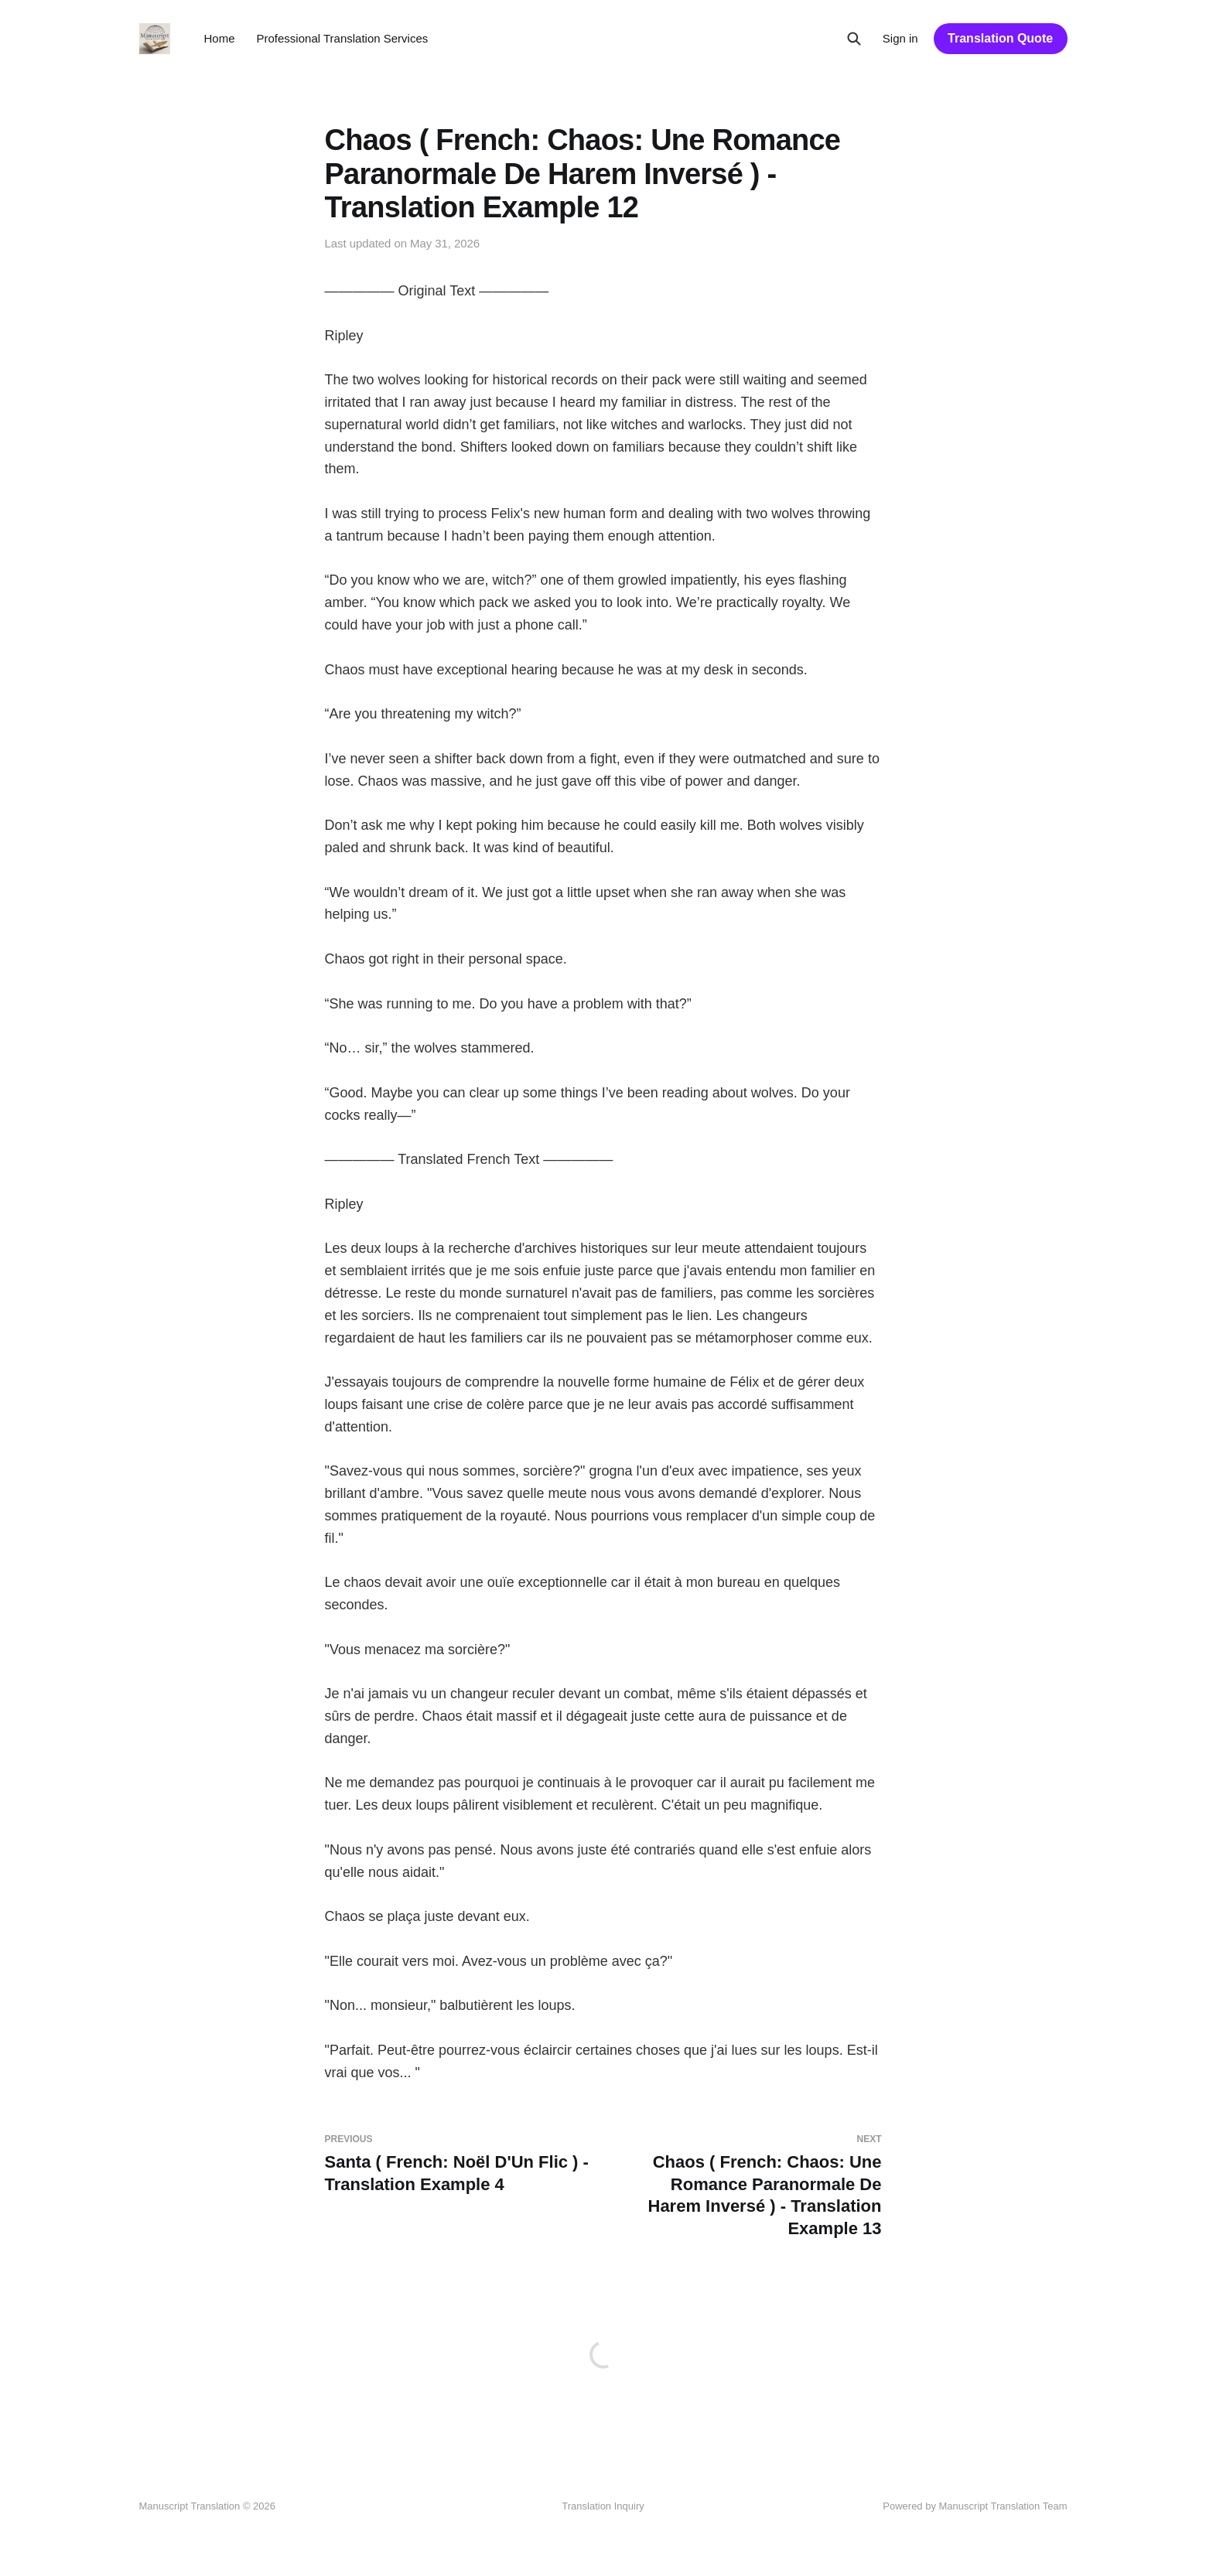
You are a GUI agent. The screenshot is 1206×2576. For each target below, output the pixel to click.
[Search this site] (854, 38)
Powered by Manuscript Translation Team (975, 2506)
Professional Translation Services (343, 38)
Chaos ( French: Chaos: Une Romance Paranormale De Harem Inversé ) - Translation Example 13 (749, 2186)
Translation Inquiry (603, 2506)
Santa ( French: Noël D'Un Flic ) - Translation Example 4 (458, 2164)
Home (219, 38)
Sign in (900, 38)
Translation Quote (1000, 38)
